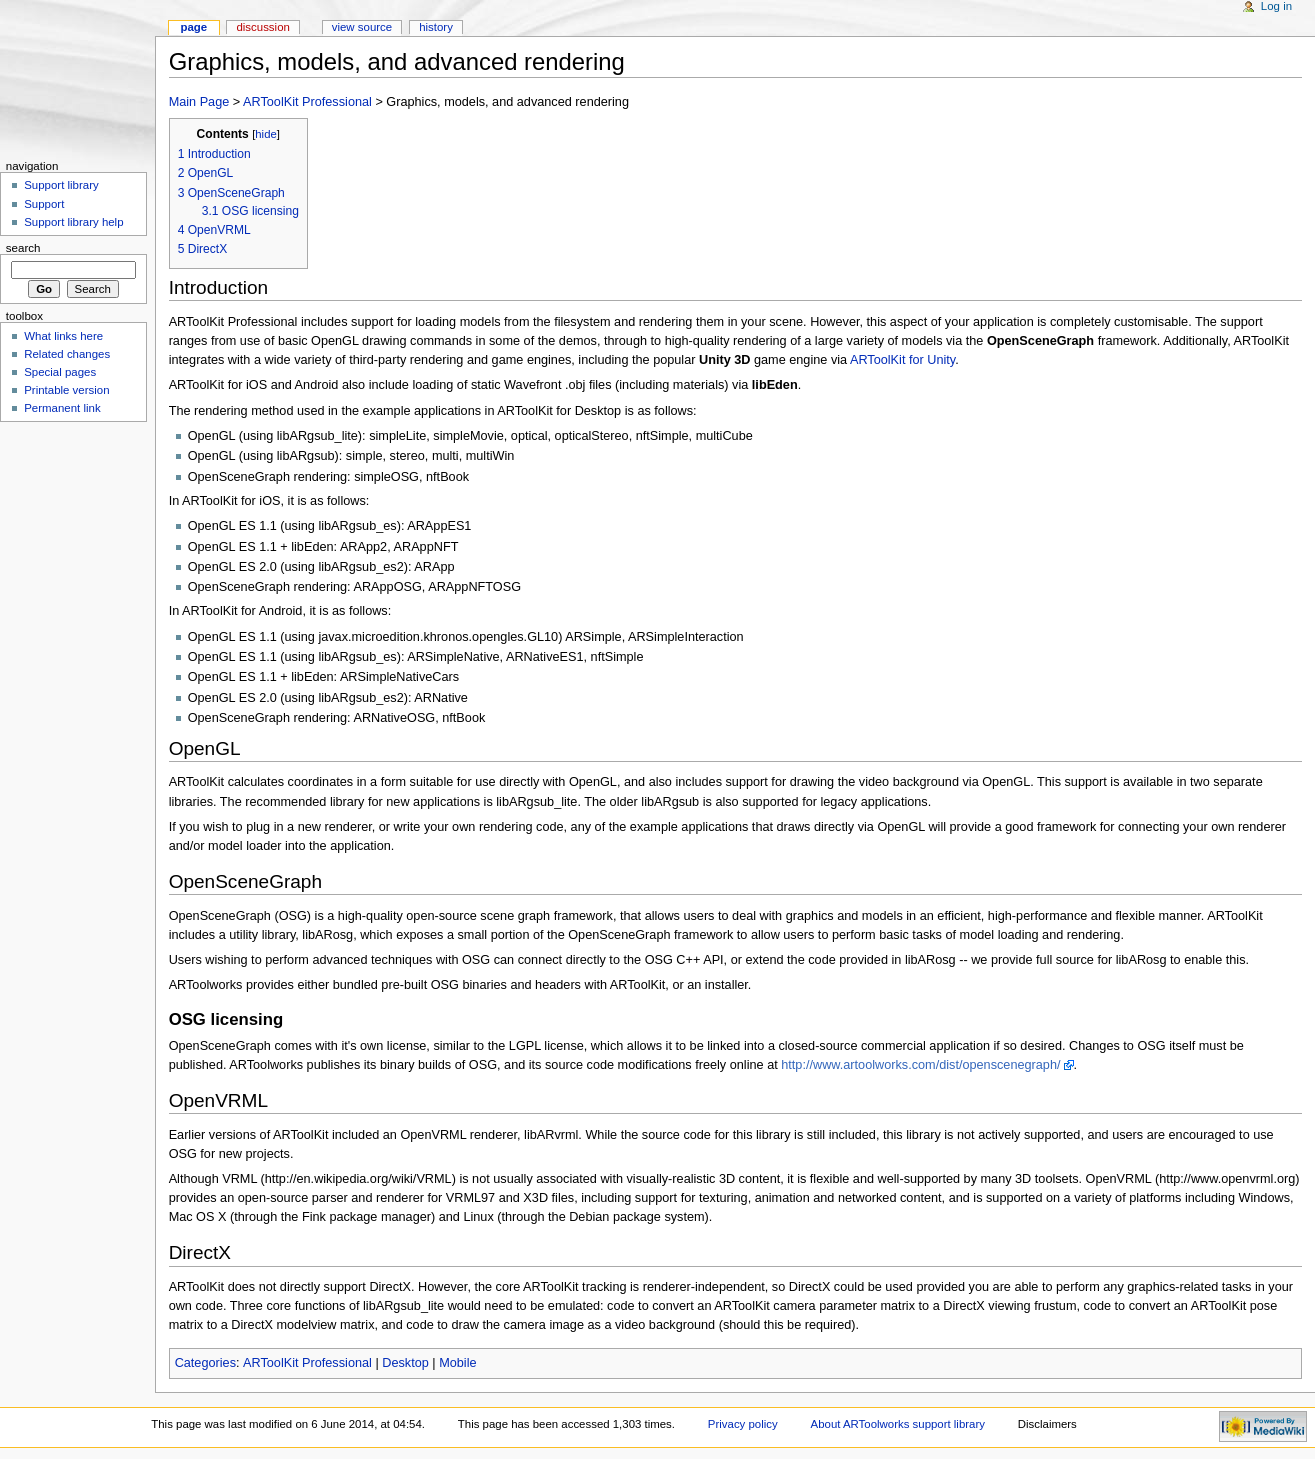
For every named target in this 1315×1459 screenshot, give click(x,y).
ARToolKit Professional (307, 102)
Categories (205, 1363)
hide (265, 134)
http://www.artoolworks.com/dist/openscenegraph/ (920, 1065)
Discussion (262, 27)
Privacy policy (743, 1424)
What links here (63, 336)
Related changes (67, 354)
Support (44, 204)
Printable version (66, 390)
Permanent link (62, 408)
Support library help (73, 222)
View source (362, 27)
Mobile (457, 1363)
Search (23, 248)
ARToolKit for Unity (902, 360)
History (436, 27)
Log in (1276, 6)
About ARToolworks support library (898, 1424)
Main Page (199, 102)
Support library (61, 185)
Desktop (405, 1363)
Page (193, 27)
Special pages (60, 372)
